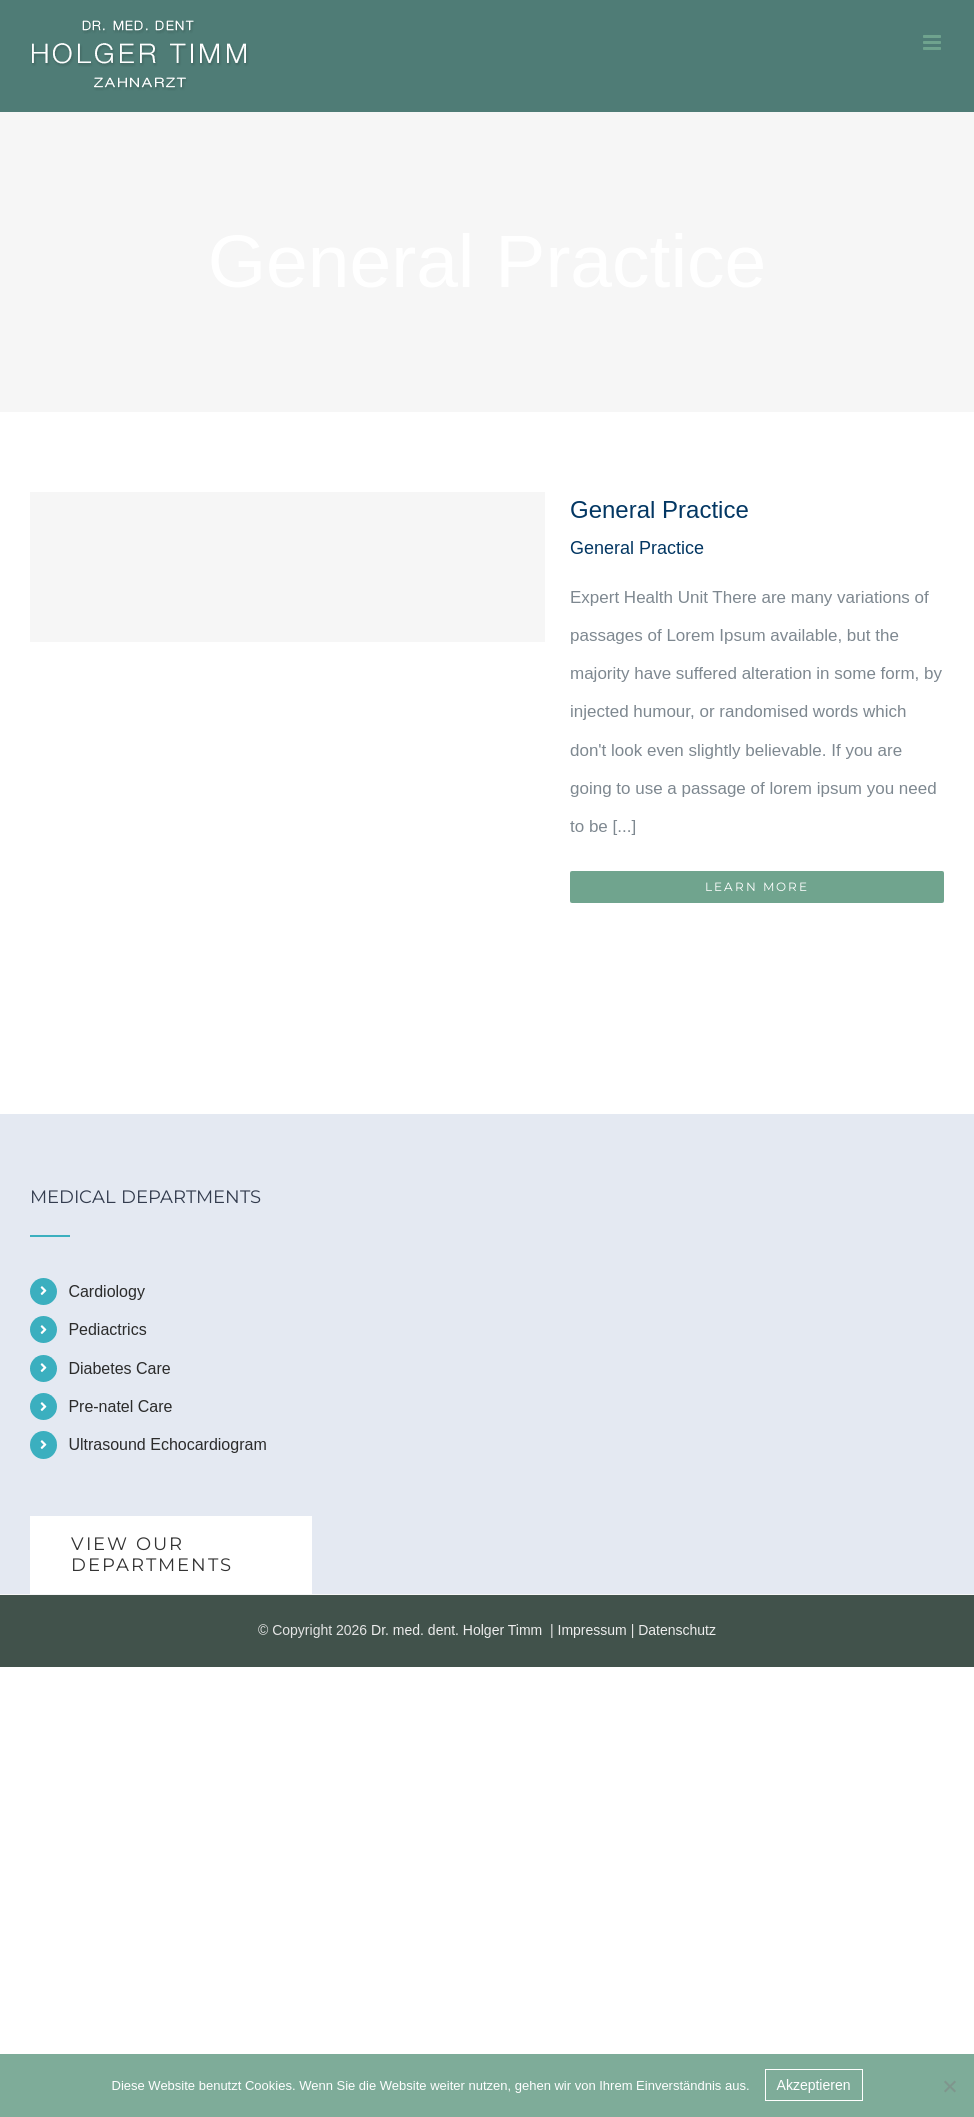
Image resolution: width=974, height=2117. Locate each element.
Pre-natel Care (120, 1406)
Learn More (757, 886)
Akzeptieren (814, 2085)
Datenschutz (677, 1630)
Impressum (592, 1630)
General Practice (659, 509)
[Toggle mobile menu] (933, 42)
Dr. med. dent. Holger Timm (456, 1630)
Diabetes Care (119, 1368)
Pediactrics (107, 1329)
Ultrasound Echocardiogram (167, 1444)
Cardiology (106, 1291)
